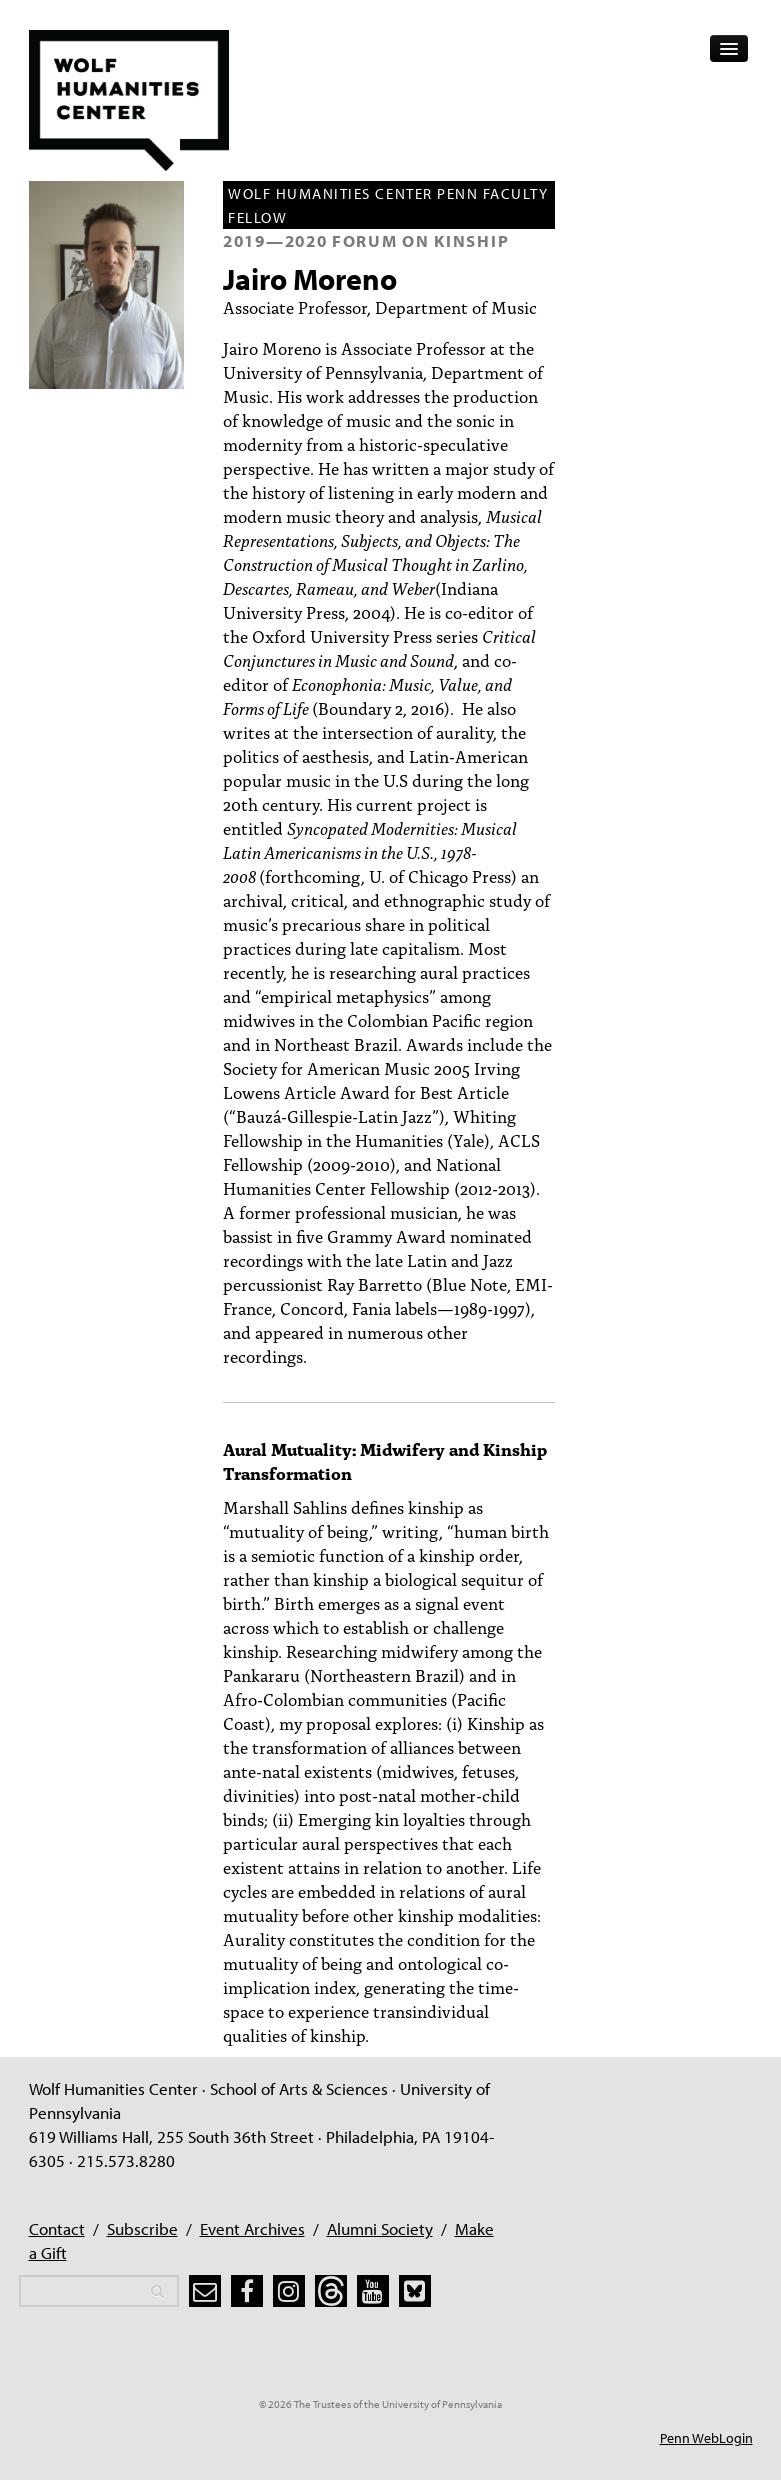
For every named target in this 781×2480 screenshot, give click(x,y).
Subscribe (142, 2228)
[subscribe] (205, 2291)
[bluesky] (415, 2291)
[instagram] (289, 2291)
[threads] (331, 2291)
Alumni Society (380, 2228)
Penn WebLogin (706, 2438)
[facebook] (247, 2291)
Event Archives (252, 2228)
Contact (57, 2228)
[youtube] (373, 2291)
